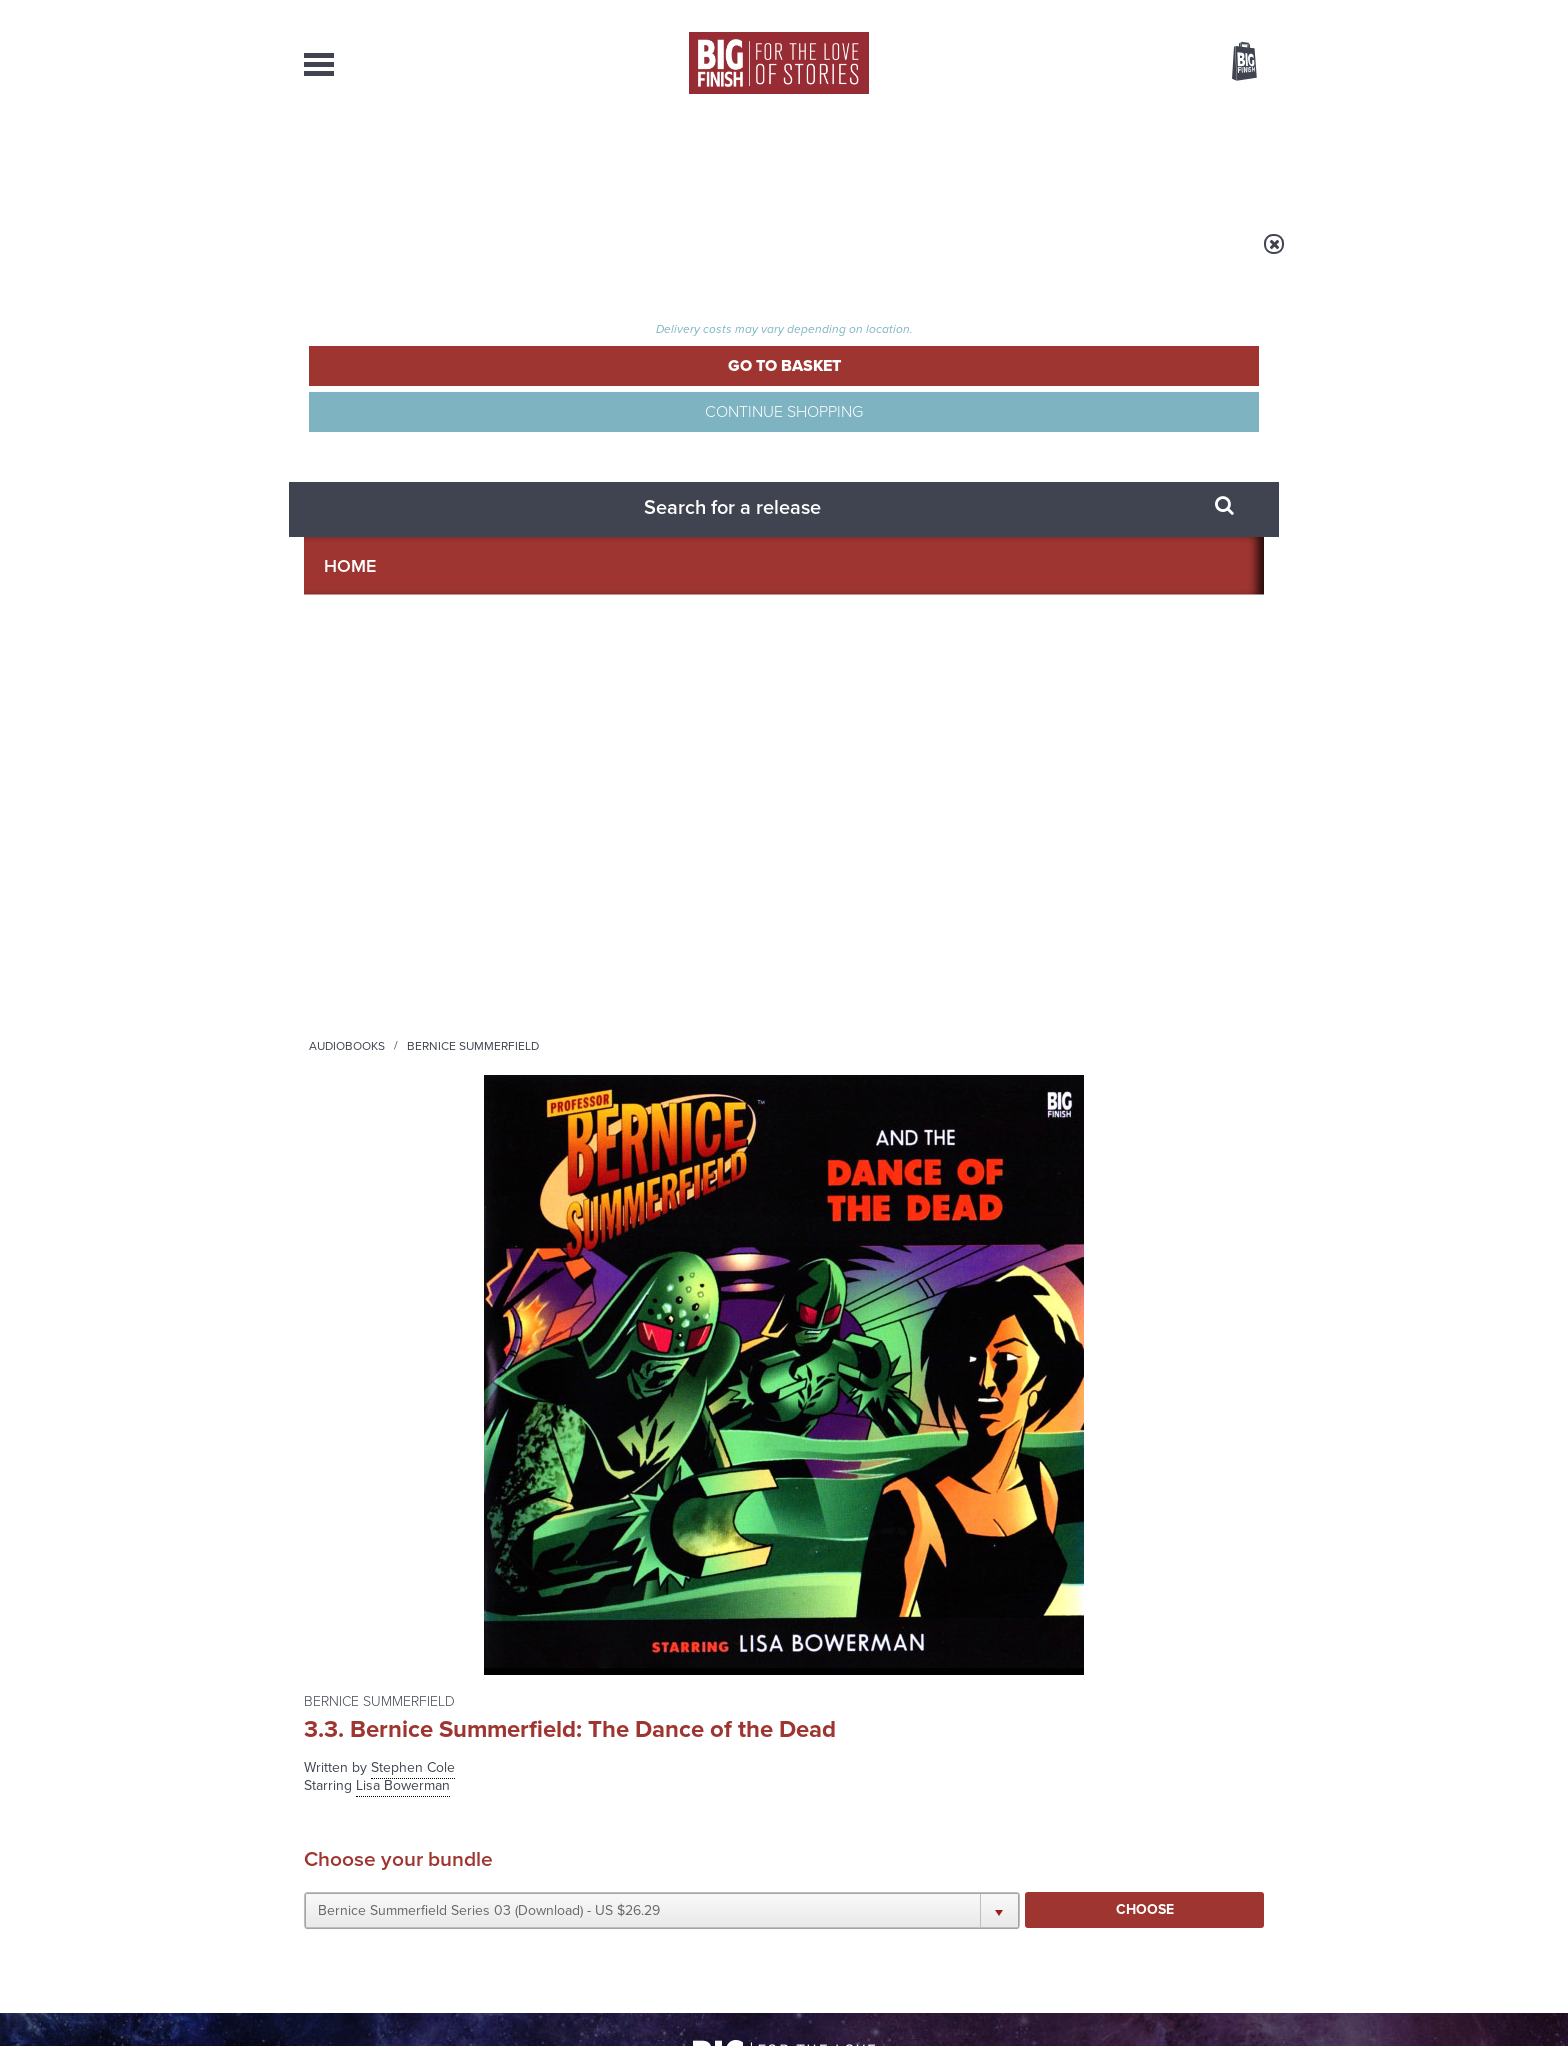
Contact (1221, 160)
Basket (1232, 63)
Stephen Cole (910, 371)
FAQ (1252, 1842)
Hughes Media (407, 2017)
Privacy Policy (346, 1184)
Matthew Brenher (360, 852)
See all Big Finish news (1162, 1291)
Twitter (930, 1095)
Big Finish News (397, 1288)
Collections (576, 160)
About (1105, 160)
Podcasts (983, 160)
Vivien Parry (343, 915)
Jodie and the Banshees (1098, 1325)
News (865, 160)
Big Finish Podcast (1004, 1113)
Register (1217, 13)
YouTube (1050, 1095)
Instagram (987, 1095)
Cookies (644, 1993)
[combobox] (1083, 115)
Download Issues (1218, 1860)
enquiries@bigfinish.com (823, 1841)
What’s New (737, 160)
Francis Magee (351, 894)
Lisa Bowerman (353, 810)
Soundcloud (1135, 1095)
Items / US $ (1138, 64)
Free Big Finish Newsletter (27, 447)
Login (1154, 13)
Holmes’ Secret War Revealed (1072, 1540)
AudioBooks (412, 160)
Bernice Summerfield (624, 257)
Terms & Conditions (727, 1993)
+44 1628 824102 (661, 1823)
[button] (977, 533)
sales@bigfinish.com (641, 1841)
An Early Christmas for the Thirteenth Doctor (609, 1540)
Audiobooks (498, 257)
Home (420, 257)
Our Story (1238, 1824)
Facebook (872, 1095)
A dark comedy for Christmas (567, 1340)
